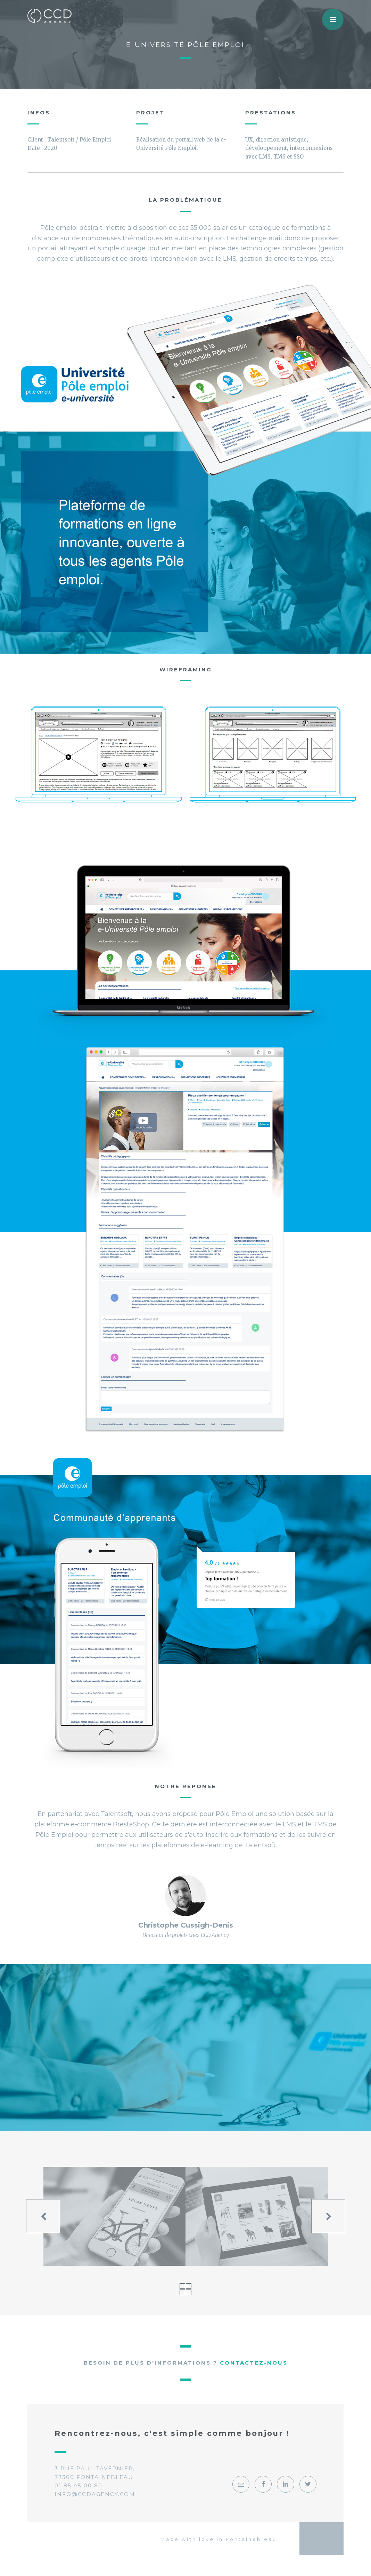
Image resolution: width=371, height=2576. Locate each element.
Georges (321, 2538)
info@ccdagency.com (95, 2494)
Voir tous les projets (185, 2289)
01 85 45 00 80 (78, 2485)
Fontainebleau (251, 2539)
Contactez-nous (254, 2362)
